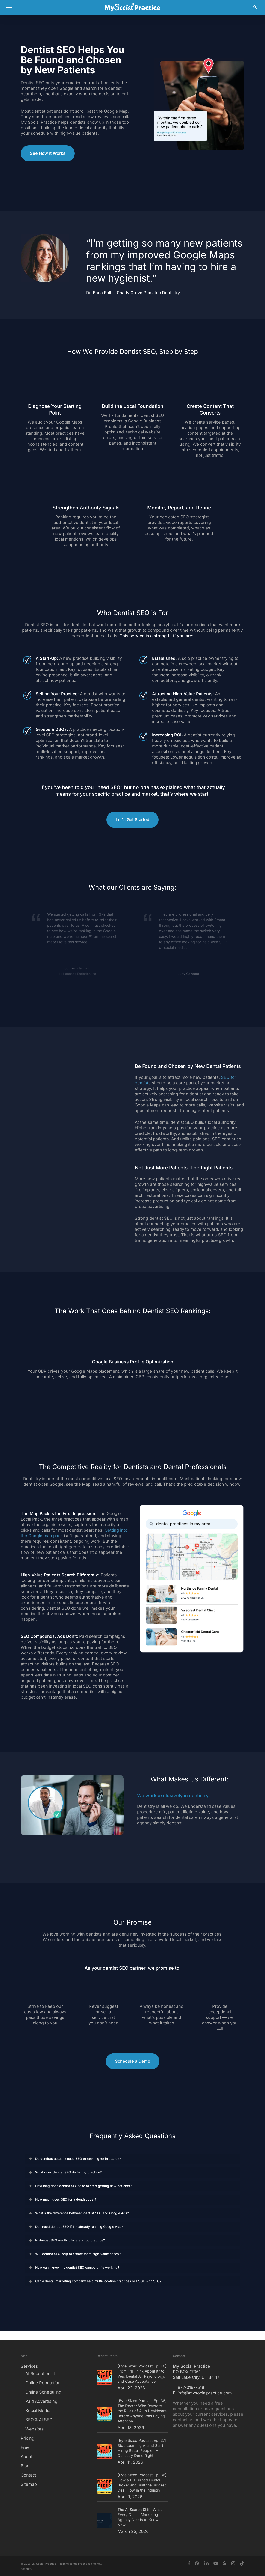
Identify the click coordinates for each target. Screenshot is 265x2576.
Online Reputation (43, 2382)
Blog (25, 2465)
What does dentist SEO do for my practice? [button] (65, 2172)
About (26, 2456)
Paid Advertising (41, 2401)
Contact (28, 2475)
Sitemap (29, 2484)
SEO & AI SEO (39, 2419)
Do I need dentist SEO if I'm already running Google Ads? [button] (75, 2227)
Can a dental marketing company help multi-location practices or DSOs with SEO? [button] (94, 2281)
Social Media (37, 2410)
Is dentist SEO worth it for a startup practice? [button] (66, 2240)
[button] (9, 7)
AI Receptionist (40, 2373)
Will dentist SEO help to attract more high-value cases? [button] (74, 2254)
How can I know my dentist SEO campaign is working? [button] (73, 2267)
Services (29, 2366)
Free (25, 2447)
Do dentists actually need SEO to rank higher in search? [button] (74, 2159)
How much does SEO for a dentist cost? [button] (62, 2199)
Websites (34, 2429)
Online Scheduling (43, 2392)
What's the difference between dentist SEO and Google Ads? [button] (78, 2213)
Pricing (27, 2438)
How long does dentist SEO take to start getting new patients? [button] (80, 2186)
